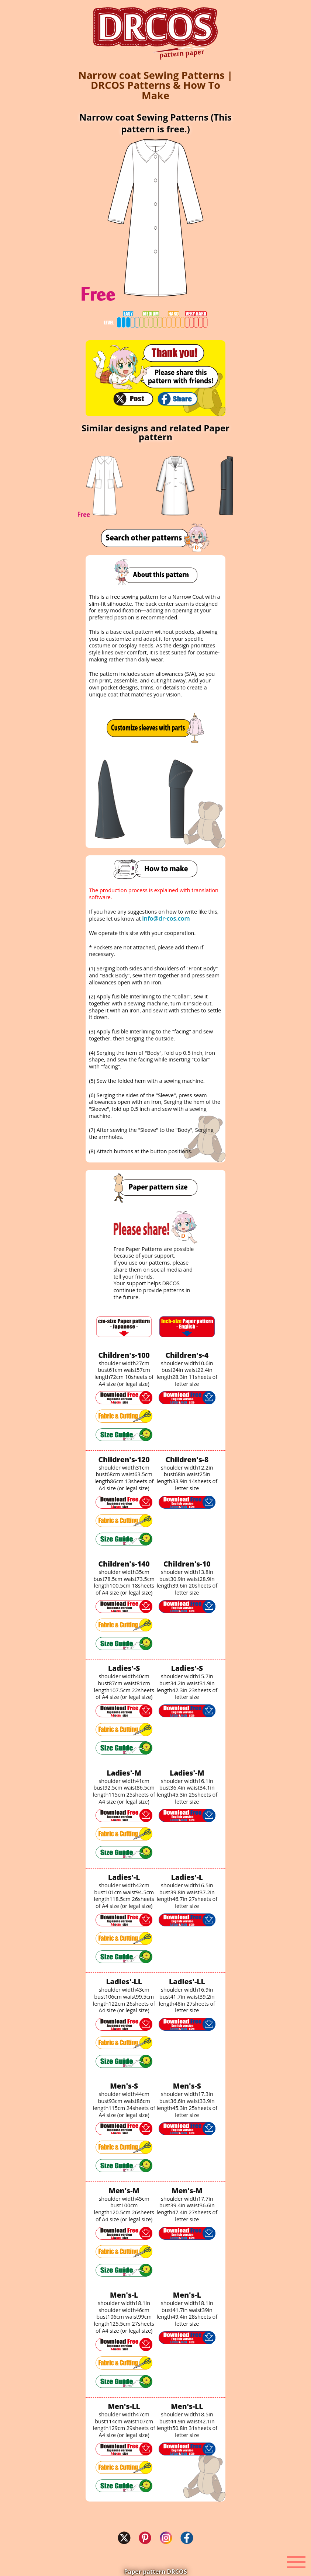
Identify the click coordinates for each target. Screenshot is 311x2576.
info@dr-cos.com (166, 918)
